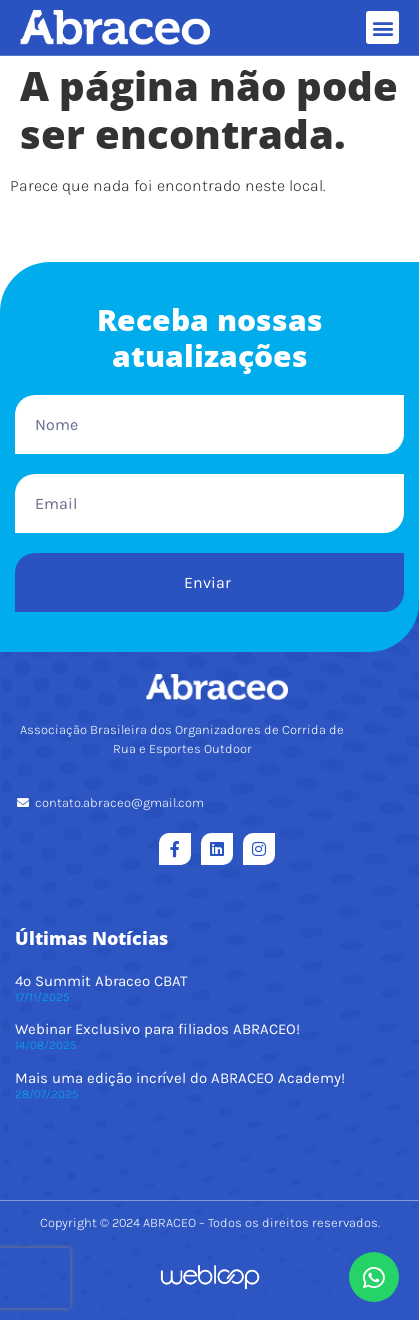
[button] (382, 27)
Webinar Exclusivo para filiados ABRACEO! (157, 1031)
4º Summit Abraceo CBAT (101, 983)
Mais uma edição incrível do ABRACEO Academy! (180, 1080)
